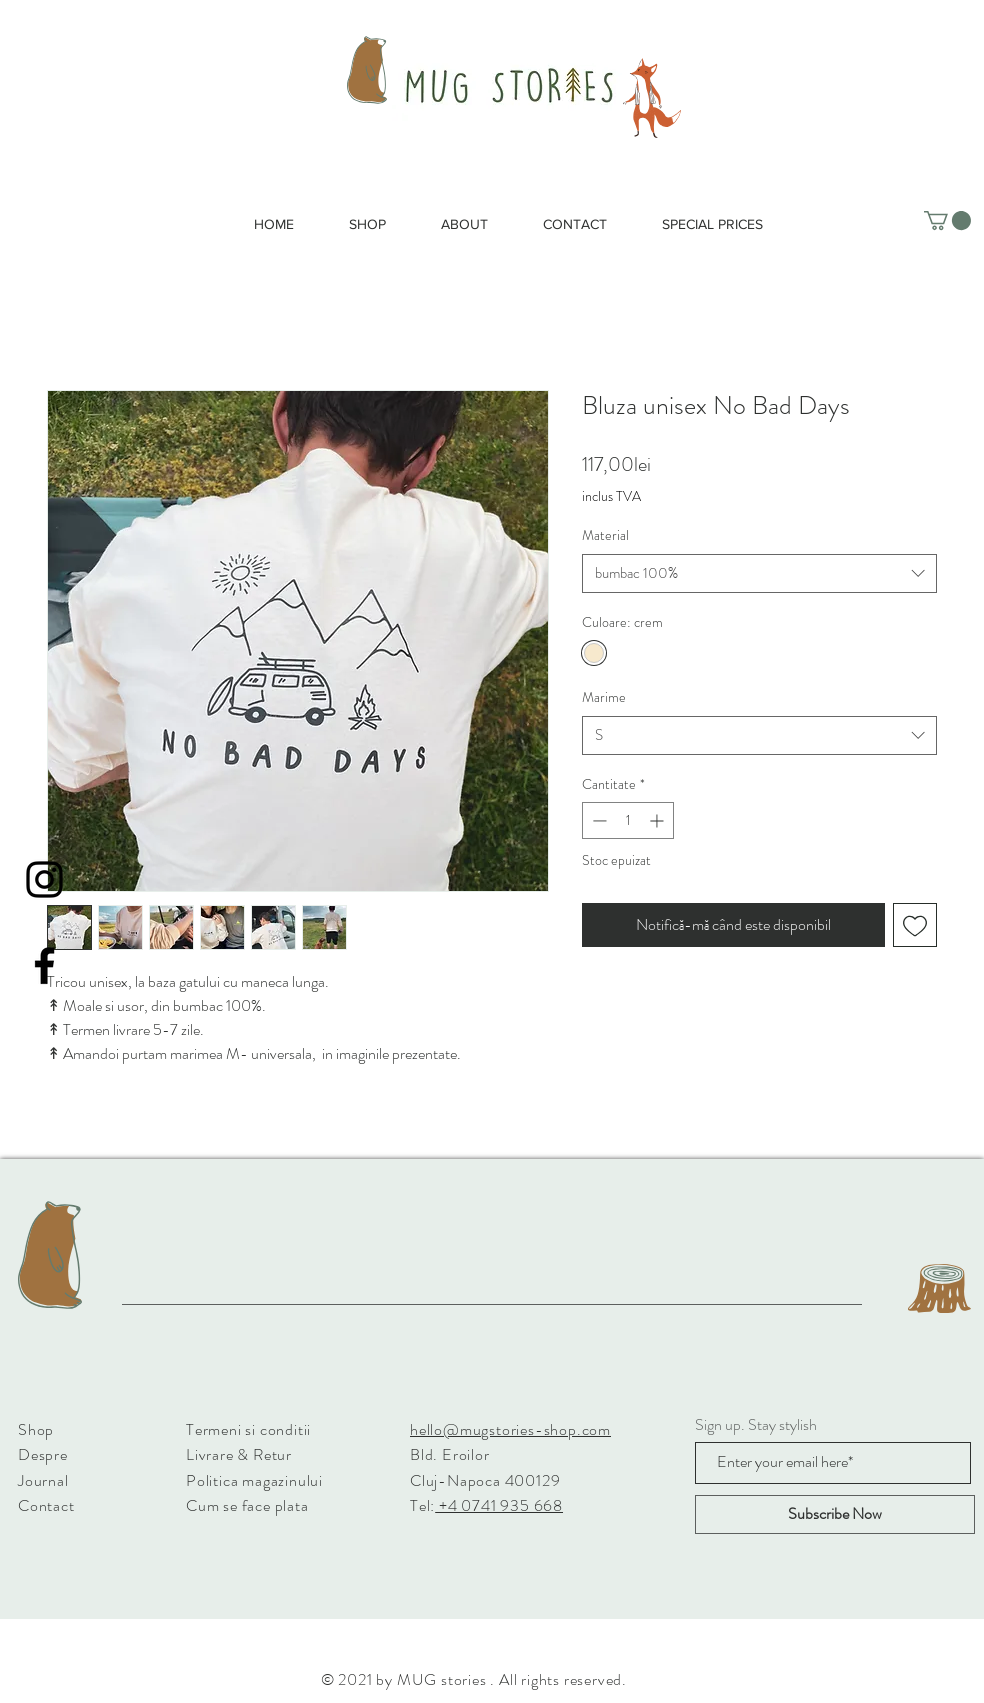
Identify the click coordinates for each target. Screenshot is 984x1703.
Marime (604, 697)
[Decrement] (597, 820)
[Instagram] (44, 879)
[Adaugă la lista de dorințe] (915, 925)
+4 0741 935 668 (499, 1505)
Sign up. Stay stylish (756, 1425)
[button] (947, 220)
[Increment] (658, 820)
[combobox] (759, 573)
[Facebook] (44, 965)
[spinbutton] (628, 820)
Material (605, 535)
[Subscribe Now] (835, 1514)
